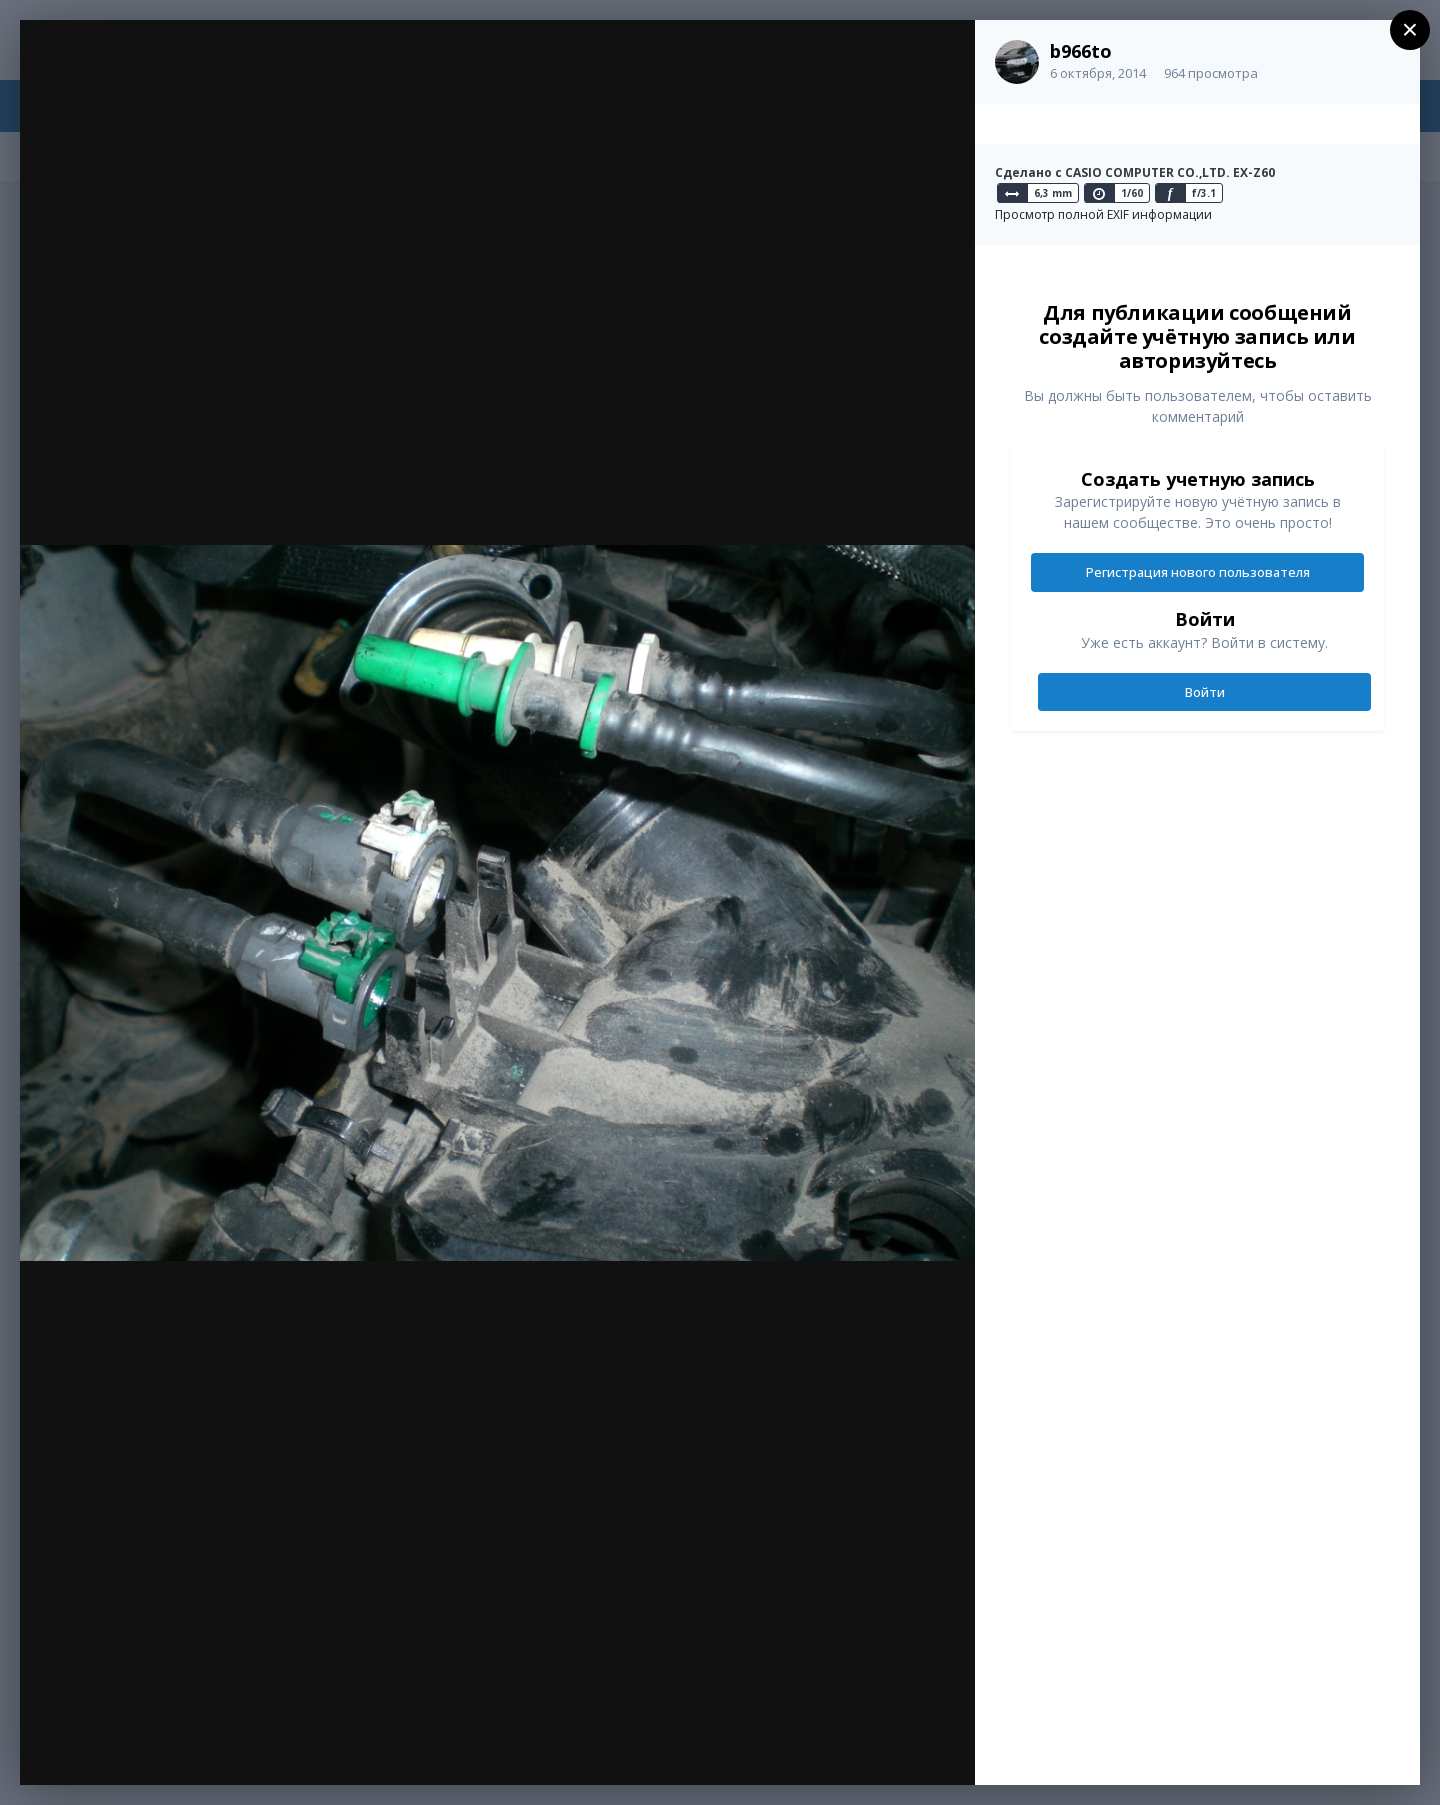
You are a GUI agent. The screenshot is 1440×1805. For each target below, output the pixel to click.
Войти (1205, 692)
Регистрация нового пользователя (1198, 572)
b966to (1081, 51)
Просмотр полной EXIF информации (1103, 214)
